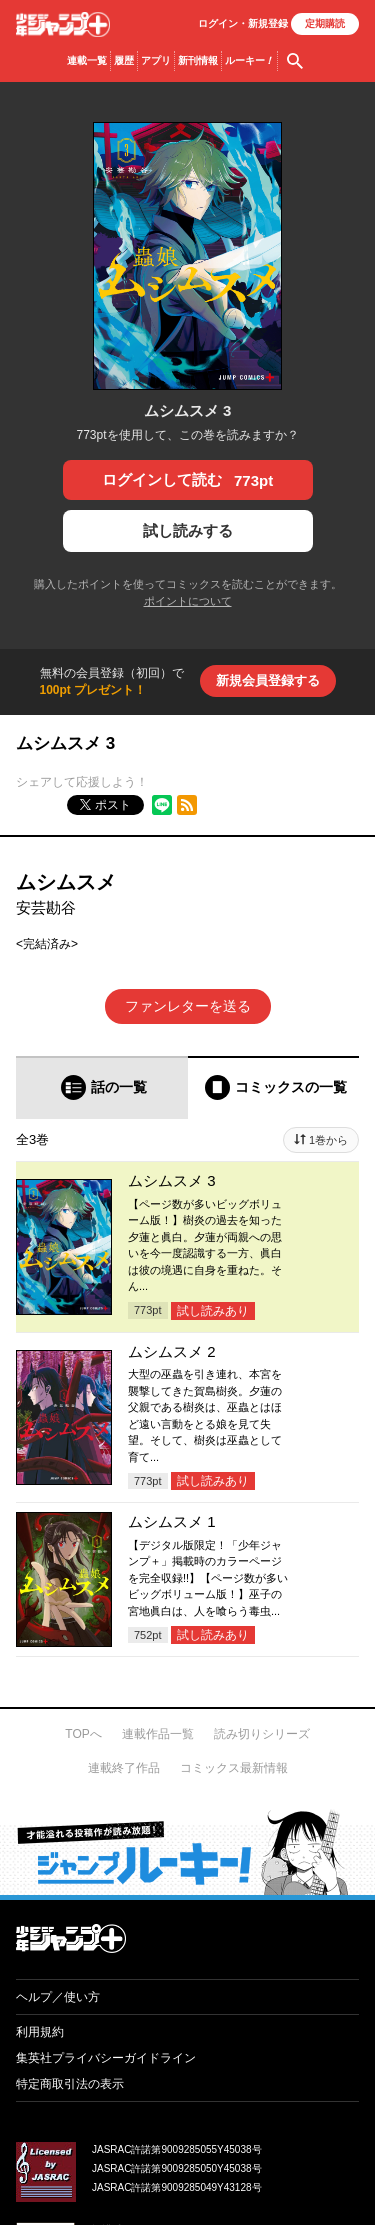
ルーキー (249, 61)
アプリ (156, 60)
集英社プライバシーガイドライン (106, 2058)
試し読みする (188, 530)
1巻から (328, 1140)
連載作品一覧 (158, 1734)
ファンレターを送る (188, 1006)
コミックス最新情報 (234, 1768)
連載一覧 (87, 60)
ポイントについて (188, 601)
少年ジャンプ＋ (63, 24)
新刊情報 (198, 60)
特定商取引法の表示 (70, 2084)
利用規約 (40, 2032)
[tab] (102, 1087)
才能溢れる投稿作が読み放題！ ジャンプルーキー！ (187, 1852)
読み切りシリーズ (262, 1734)
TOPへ (83, 1734)
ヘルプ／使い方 (58, 1997)
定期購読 (325, 23)
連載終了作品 (124, 1768)
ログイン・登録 (243, 23)
